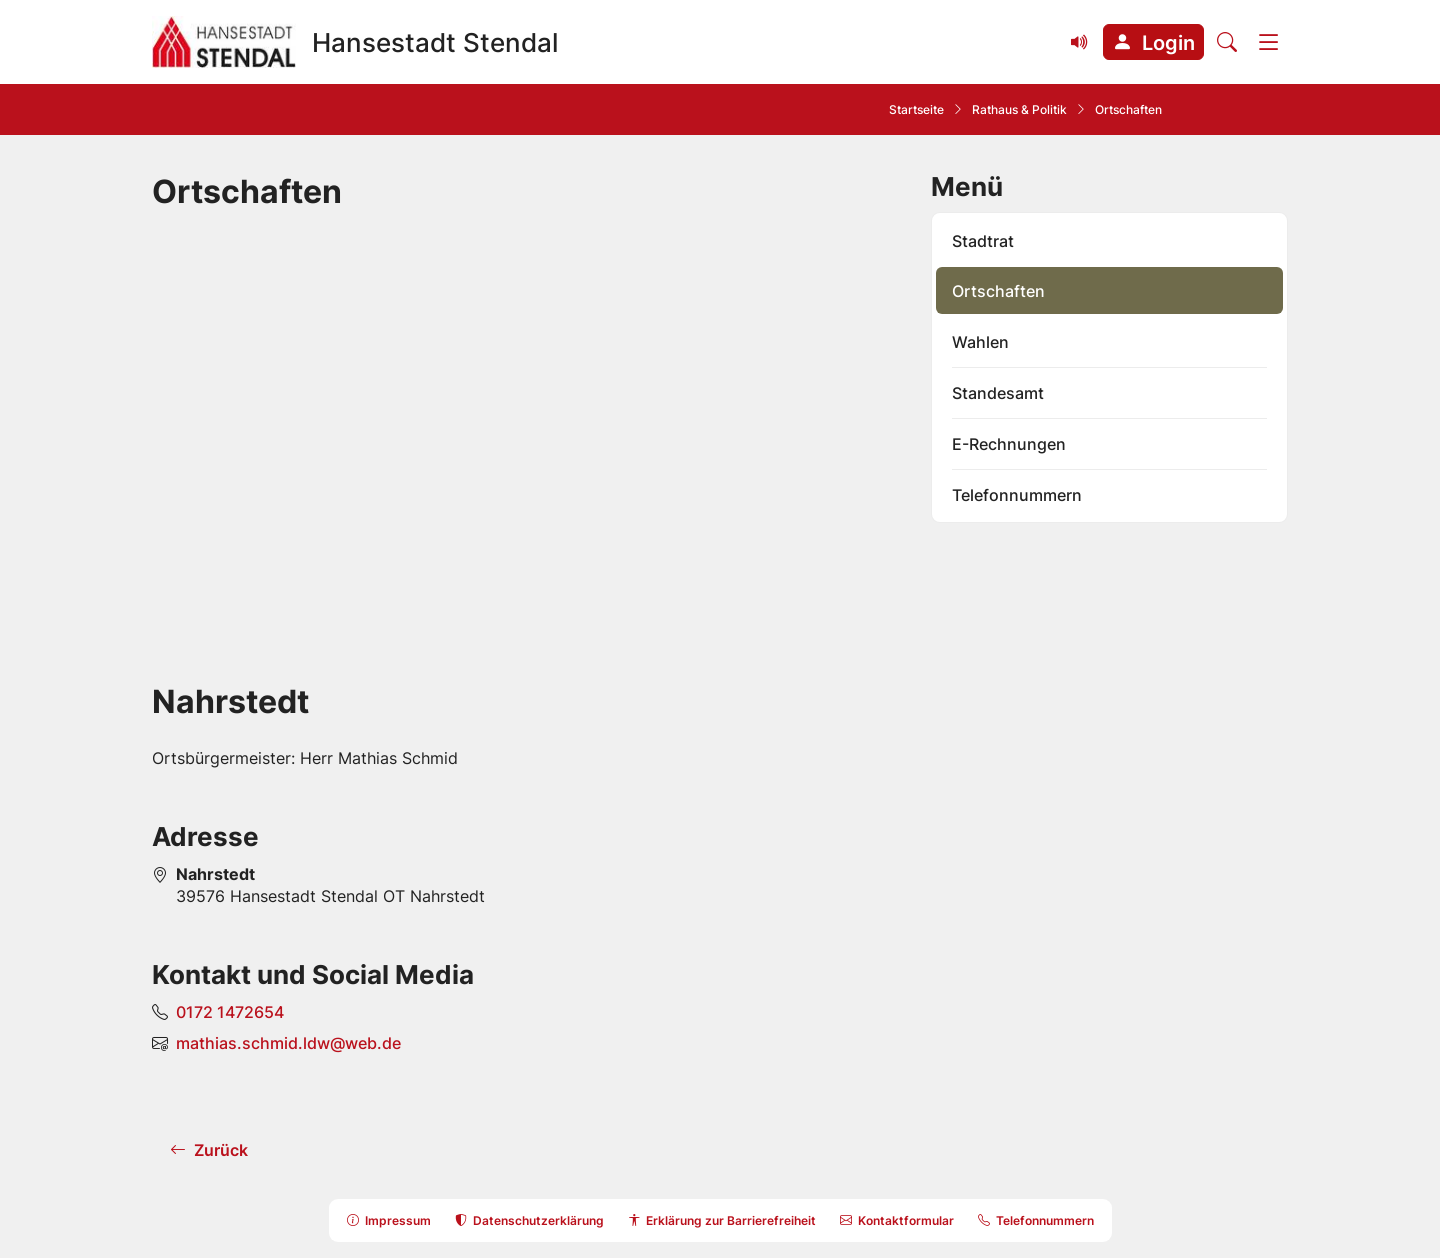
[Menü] (1269, 42)
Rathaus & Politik (1019, 109)
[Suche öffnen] (1227, 42)
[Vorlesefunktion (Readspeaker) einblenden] (1080, 42)
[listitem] (1109, 240)
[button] (1153, 42)
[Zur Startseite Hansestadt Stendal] (355, 42)
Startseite (916, 109)
